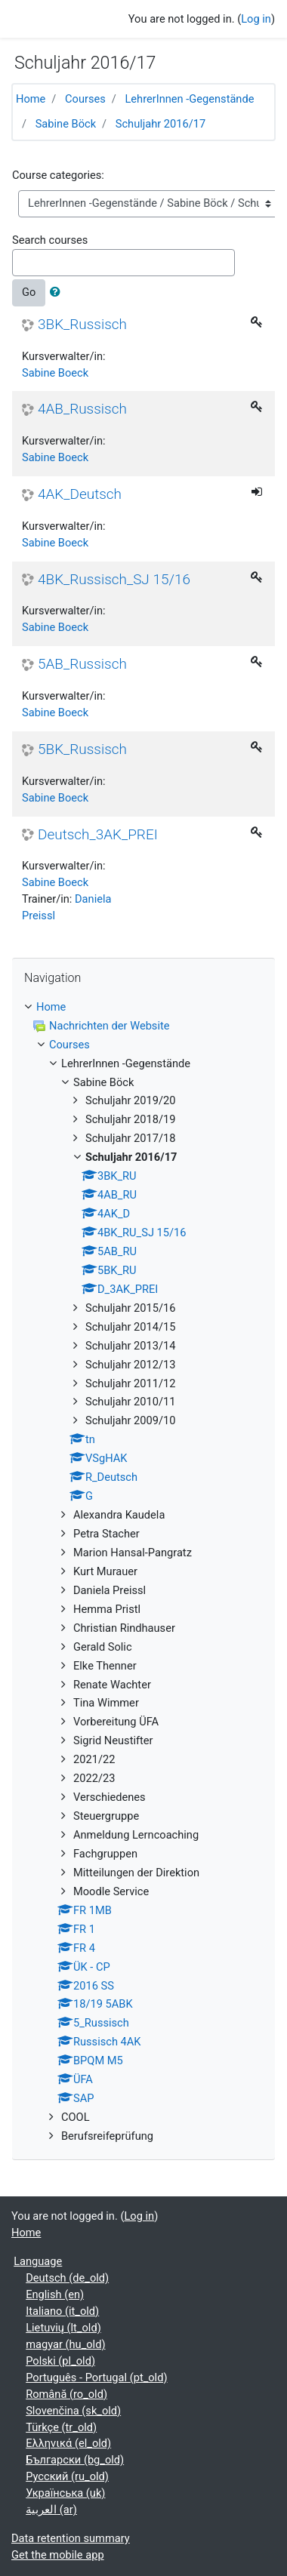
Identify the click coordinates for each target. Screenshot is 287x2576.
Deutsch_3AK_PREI (98, 834)
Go (28, 292)
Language (38, 2261)
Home (30, 99)
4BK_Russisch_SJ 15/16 (114, 579)
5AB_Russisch (82, 664)
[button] (58, 293)
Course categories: (58, 175)
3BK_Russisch (82, 324)
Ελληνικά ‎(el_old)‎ (68, 2443)
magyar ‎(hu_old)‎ (65, 2344)
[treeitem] (143, 1007)
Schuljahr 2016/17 (160, 124)
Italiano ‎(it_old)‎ (62, 2311)
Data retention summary (70, 2538)
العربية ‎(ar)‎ (51, 2509)
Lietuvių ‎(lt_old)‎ (63, 2327)
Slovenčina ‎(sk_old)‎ (73, 2411)
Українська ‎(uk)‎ (65, 2493)
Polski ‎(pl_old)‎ (60, 2361)
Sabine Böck (65, 124)
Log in (256, 19)
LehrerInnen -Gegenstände (189, 99)
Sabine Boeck (55, 373)
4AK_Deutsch (80, 494)
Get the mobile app (57, 2555)
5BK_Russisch (82, 749)
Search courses (50, 240)
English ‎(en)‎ (55, 2294)
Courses (85, 99)
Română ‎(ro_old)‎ (66, 2394)
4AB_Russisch (82, 409)
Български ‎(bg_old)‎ (75, 2460)
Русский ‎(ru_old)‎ (67, 2476)
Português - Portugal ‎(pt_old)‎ (96, 2377)
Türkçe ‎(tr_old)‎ (61, 2427)
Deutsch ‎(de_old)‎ (67, 2278)
